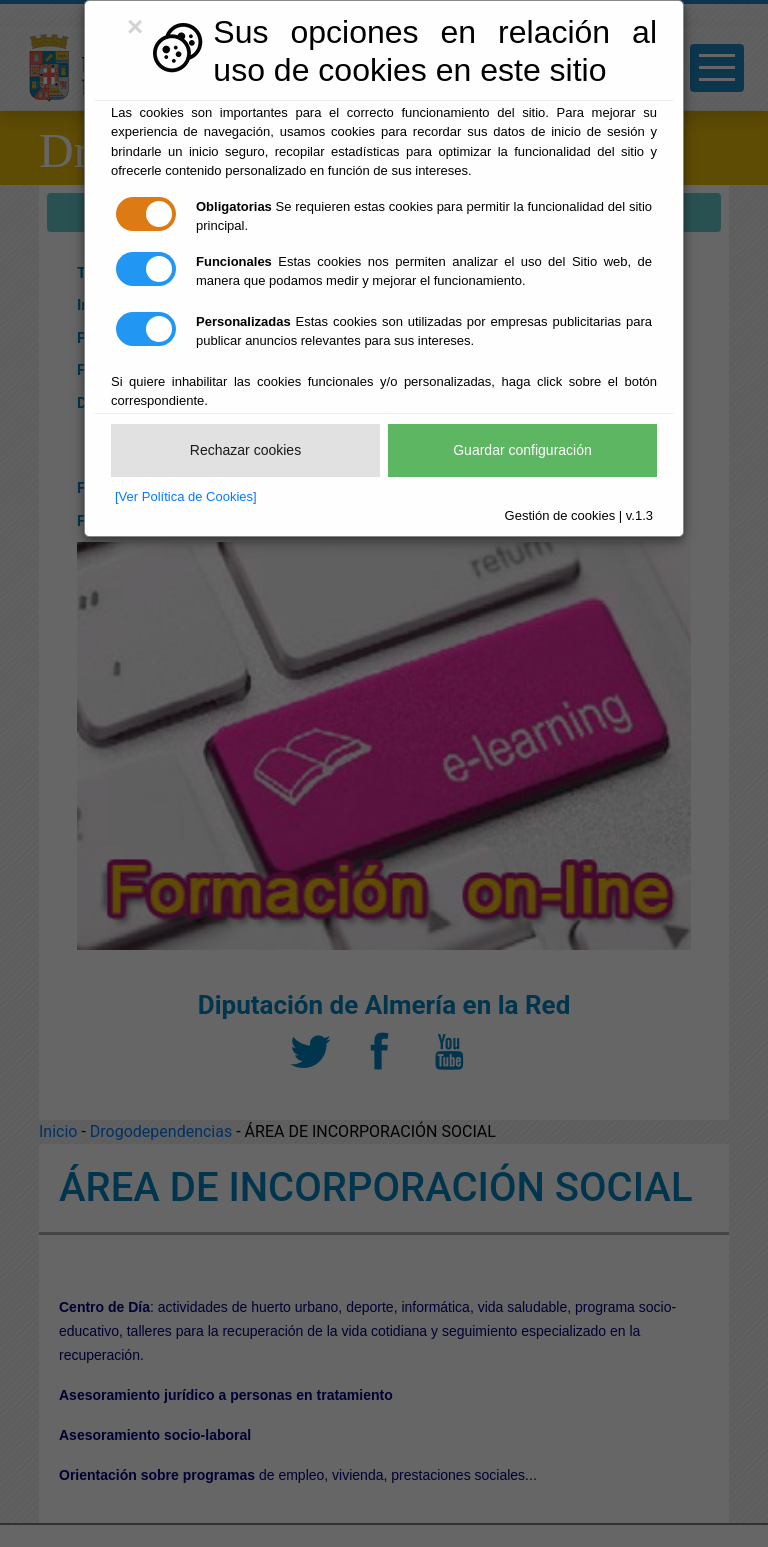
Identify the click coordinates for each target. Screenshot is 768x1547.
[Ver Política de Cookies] (186, 496)
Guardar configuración (522, 450)
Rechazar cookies (245, 450)
